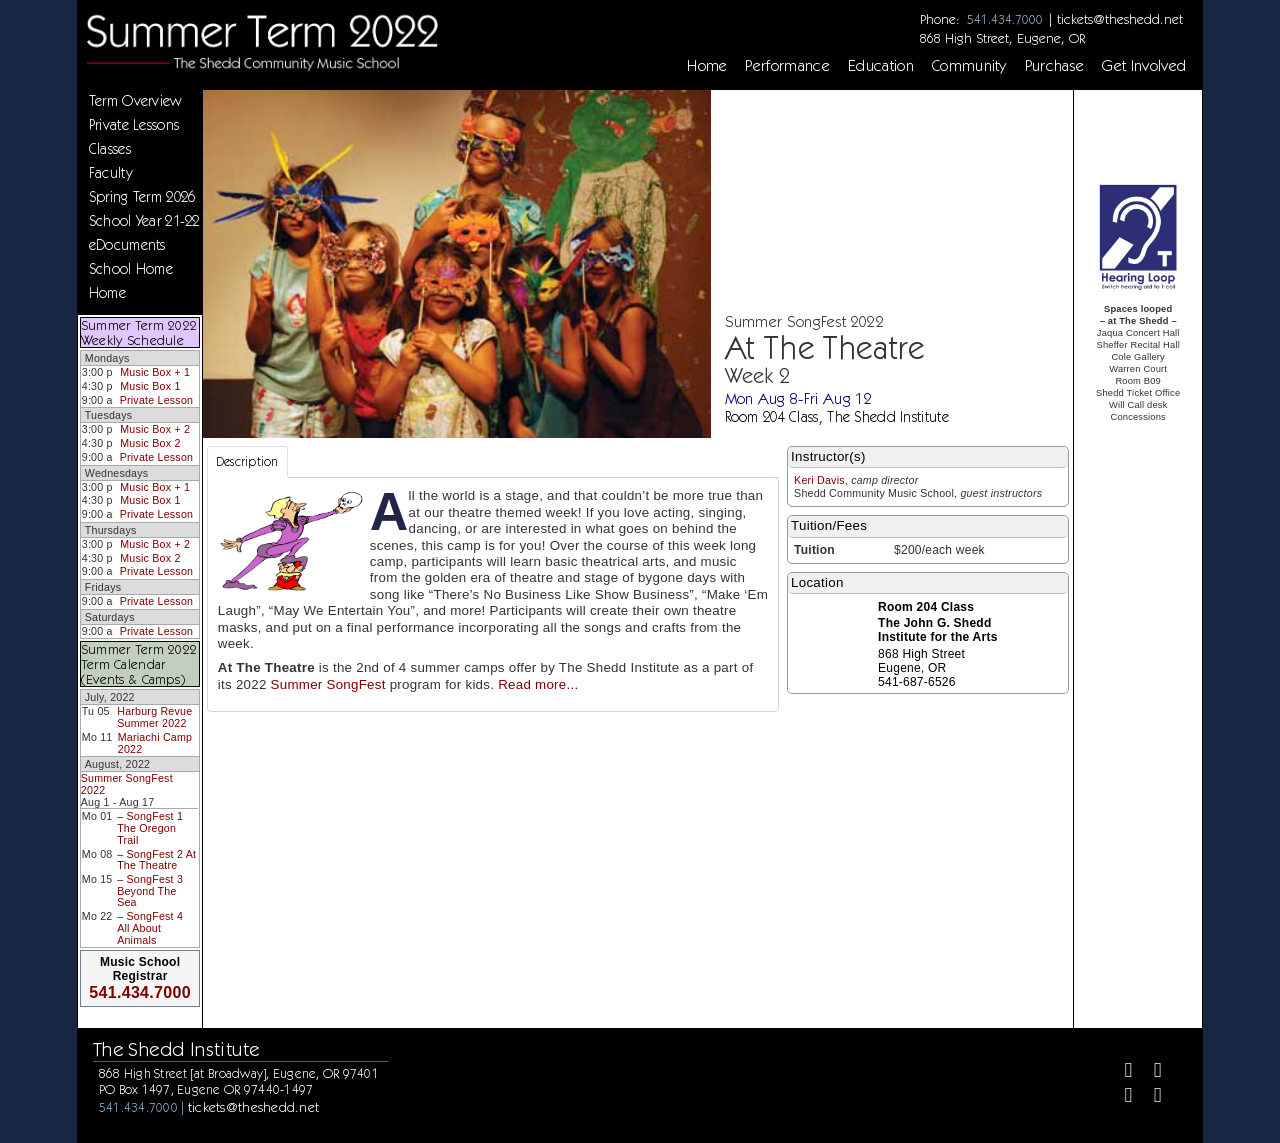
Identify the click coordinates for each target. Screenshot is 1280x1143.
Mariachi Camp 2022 (155, 743)
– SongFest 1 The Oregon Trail (150, 827)
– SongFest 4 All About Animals (150, 927)
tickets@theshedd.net (1120, 19)
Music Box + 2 (155, 429)
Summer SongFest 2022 (127, 784)
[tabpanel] (493, 594)
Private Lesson (156, 400)
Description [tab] (247, 461)
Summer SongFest (328, 684)
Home (707, 66)
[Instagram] (1119, 1097)
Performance (787, 66)
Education (881, 66)
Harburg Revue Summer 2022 (154, 717)
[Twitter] (1149, 1072)
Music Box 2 (150, 443)
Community (969, 66)
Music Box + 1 (155, 372)
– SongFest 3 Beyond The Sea (150, 890)
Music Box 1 (150, 386)
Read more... (538, 684)
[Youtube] (1149, 1097)
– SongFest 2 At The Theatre (156, 860)
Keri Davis (819, 480)
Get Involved (1144, 66)
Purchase (1055, 66)
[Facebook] (1119, 1072)
